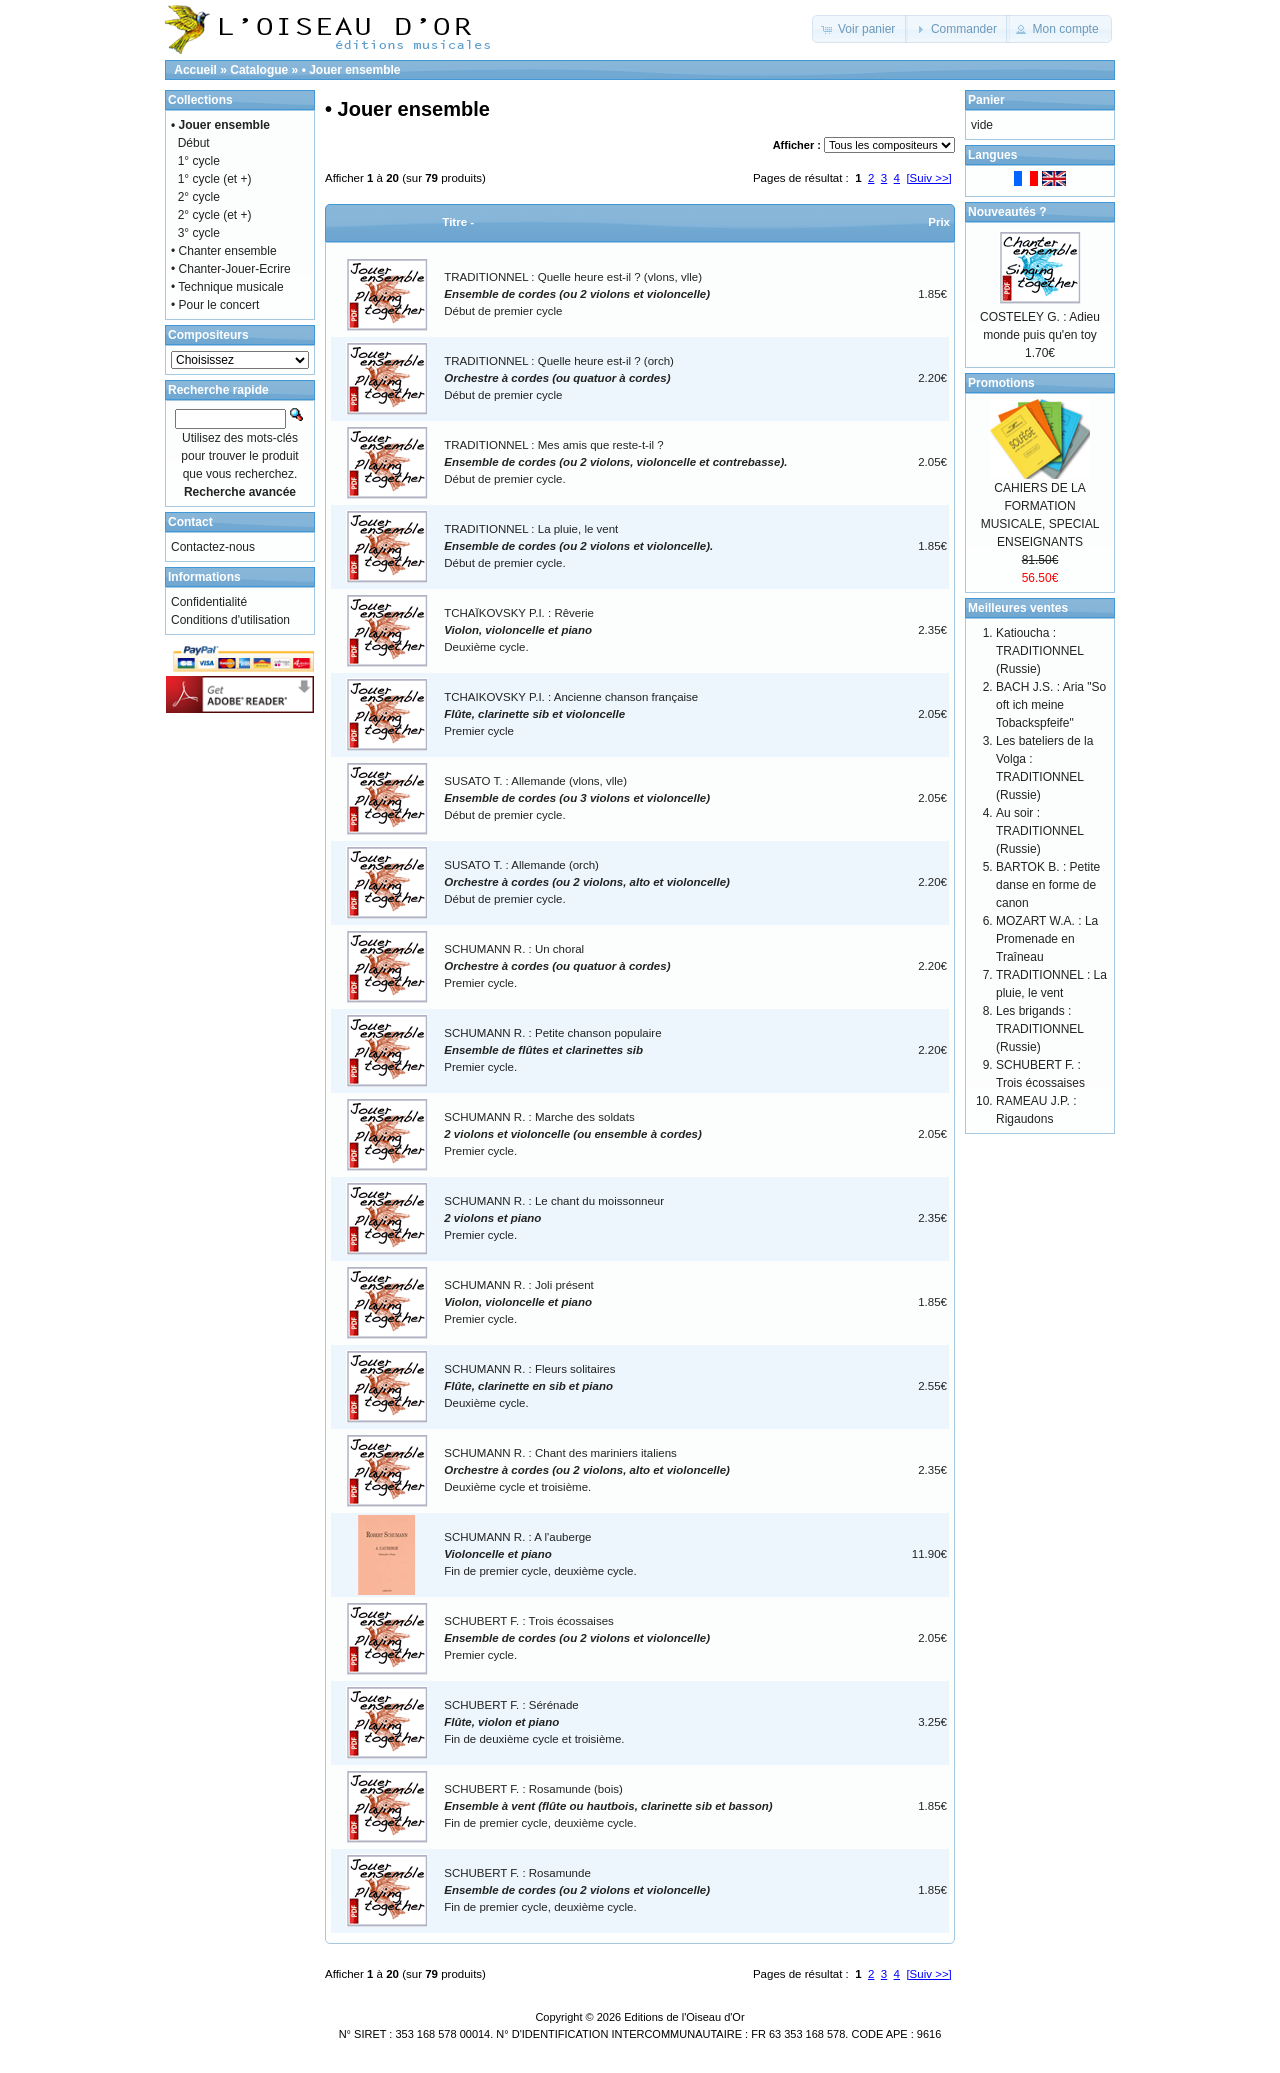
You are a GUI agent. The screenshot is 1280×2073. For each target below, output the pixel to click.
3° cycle (199, 233)
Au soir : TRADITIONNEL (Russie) (1040, 831)
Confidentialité (209, 602)
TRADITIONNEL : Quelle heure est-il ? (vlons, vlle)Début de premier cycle (577, 294)
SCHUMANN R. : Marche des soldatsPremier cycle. (573, 1134)
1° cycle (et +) (215, 179)
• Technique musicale (227, 287)
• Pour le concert (215, 305)
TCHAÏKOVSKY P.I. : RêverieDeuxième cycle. (519, 630)
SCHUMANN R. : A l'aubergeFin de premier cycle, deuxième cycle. (540, 1554)
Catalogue (259, 70)
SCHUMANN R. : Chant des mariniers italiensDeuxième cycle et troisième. (587, 1470)
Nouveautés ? (1007, 212)
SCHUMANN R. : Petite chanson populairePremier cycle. (552, 1050)
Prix (939, 222)
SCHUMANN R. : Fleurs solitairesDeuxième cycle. (529, 1386)
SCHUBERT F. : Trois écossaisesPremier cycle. (577, 1638)
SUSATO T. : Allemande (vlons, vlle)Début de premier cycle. (577, 798)
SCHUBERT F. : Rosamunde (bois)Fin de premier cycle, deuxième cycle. (608, 1806)
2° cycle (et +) (215, 215)
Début (194, 143)
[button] (860, 29)
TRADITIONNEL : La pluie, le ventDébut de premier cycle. (578, 546)
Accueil (195, 70)
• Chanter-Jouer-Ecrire (231, 269)
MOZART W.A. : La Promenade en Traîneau (1047, 939)
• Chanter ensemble (224, 251)
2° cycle (199, 197)
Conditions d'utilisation (230, 620)
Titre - (458, 222)
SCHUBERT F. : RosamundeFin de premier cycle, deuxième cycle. (577, 1890)
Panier (986, 100)
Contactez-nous (213, 547)
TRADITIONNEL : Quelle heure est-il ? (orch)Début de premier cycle (559, 378)
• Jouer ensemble (351, 70)
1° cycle (199, 161)
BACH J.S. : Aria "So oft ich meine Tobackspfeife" (1051, 705)
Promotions (1001, 383)
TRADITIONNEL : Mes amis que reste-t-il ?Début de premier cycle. (615, 462)
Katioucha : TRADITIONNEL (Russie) (1040, 651)
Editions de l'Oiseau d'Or (684, 2017)
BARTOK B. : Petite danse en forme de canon (1048, 885)
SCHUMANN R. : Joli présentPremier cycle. (519, 1302)
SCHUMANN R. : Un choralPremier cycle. (557, 966)
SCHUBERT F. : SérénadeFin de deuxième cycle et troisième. (534, 1722)
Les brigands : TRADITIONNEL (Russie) (1040, 1029)
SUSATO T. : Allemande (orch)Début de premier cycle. (587, 882)
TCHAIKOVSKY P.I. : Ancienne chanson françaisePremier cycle (571, 714)
